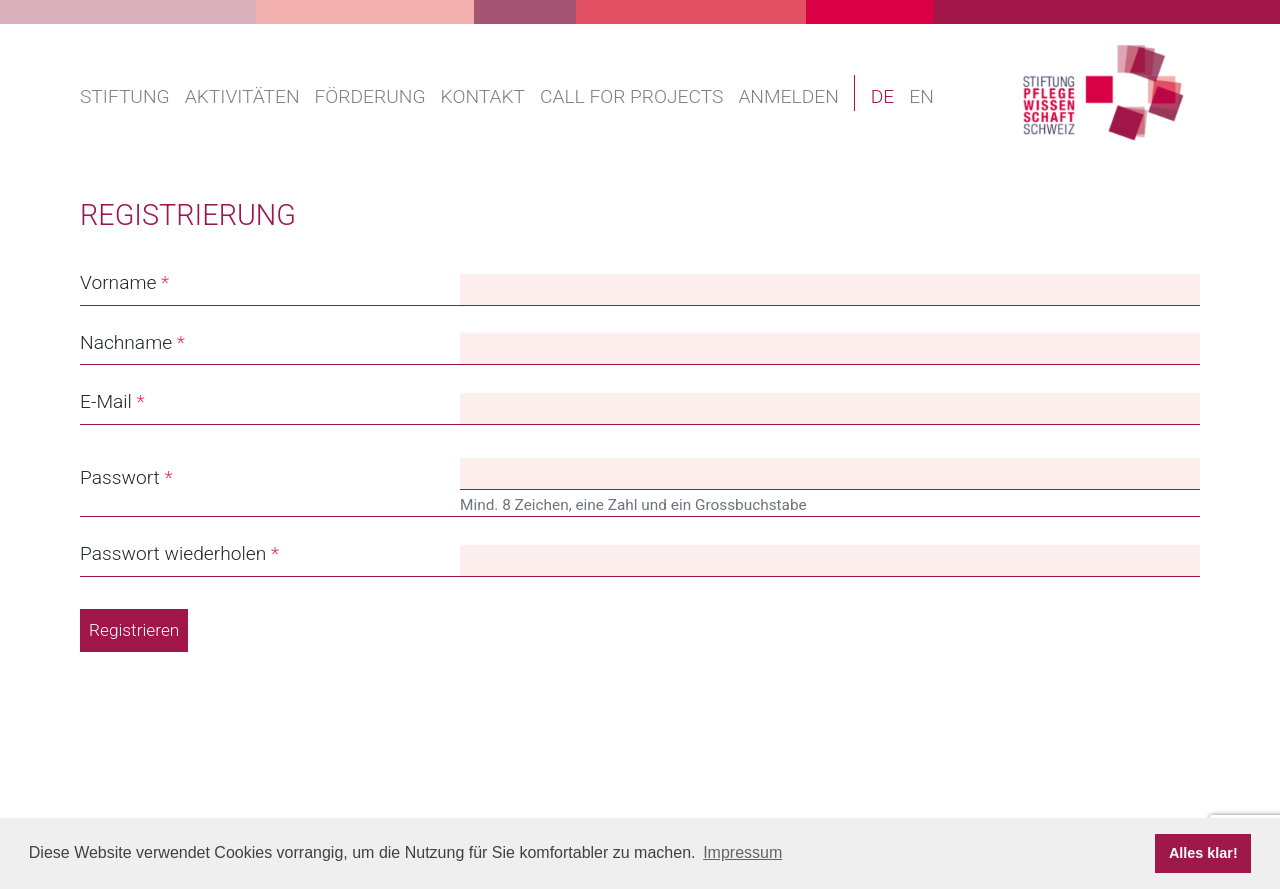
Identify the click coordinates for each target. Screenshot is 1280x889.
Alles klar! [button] (1203, 853)
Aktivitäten (242, 96)
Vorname (118, 282)
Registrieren (134, 630)
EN (921, 96)
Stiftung (125, 96)
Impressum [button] (742, 852)
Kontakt (483, 96)
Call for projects (631, 96)
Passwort (120, 477)
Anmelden (788, 96)
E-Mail (106, 401)
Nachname (126, 342)
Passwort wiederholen (173, 553)
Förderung (370, 96)
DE (883, 96)
